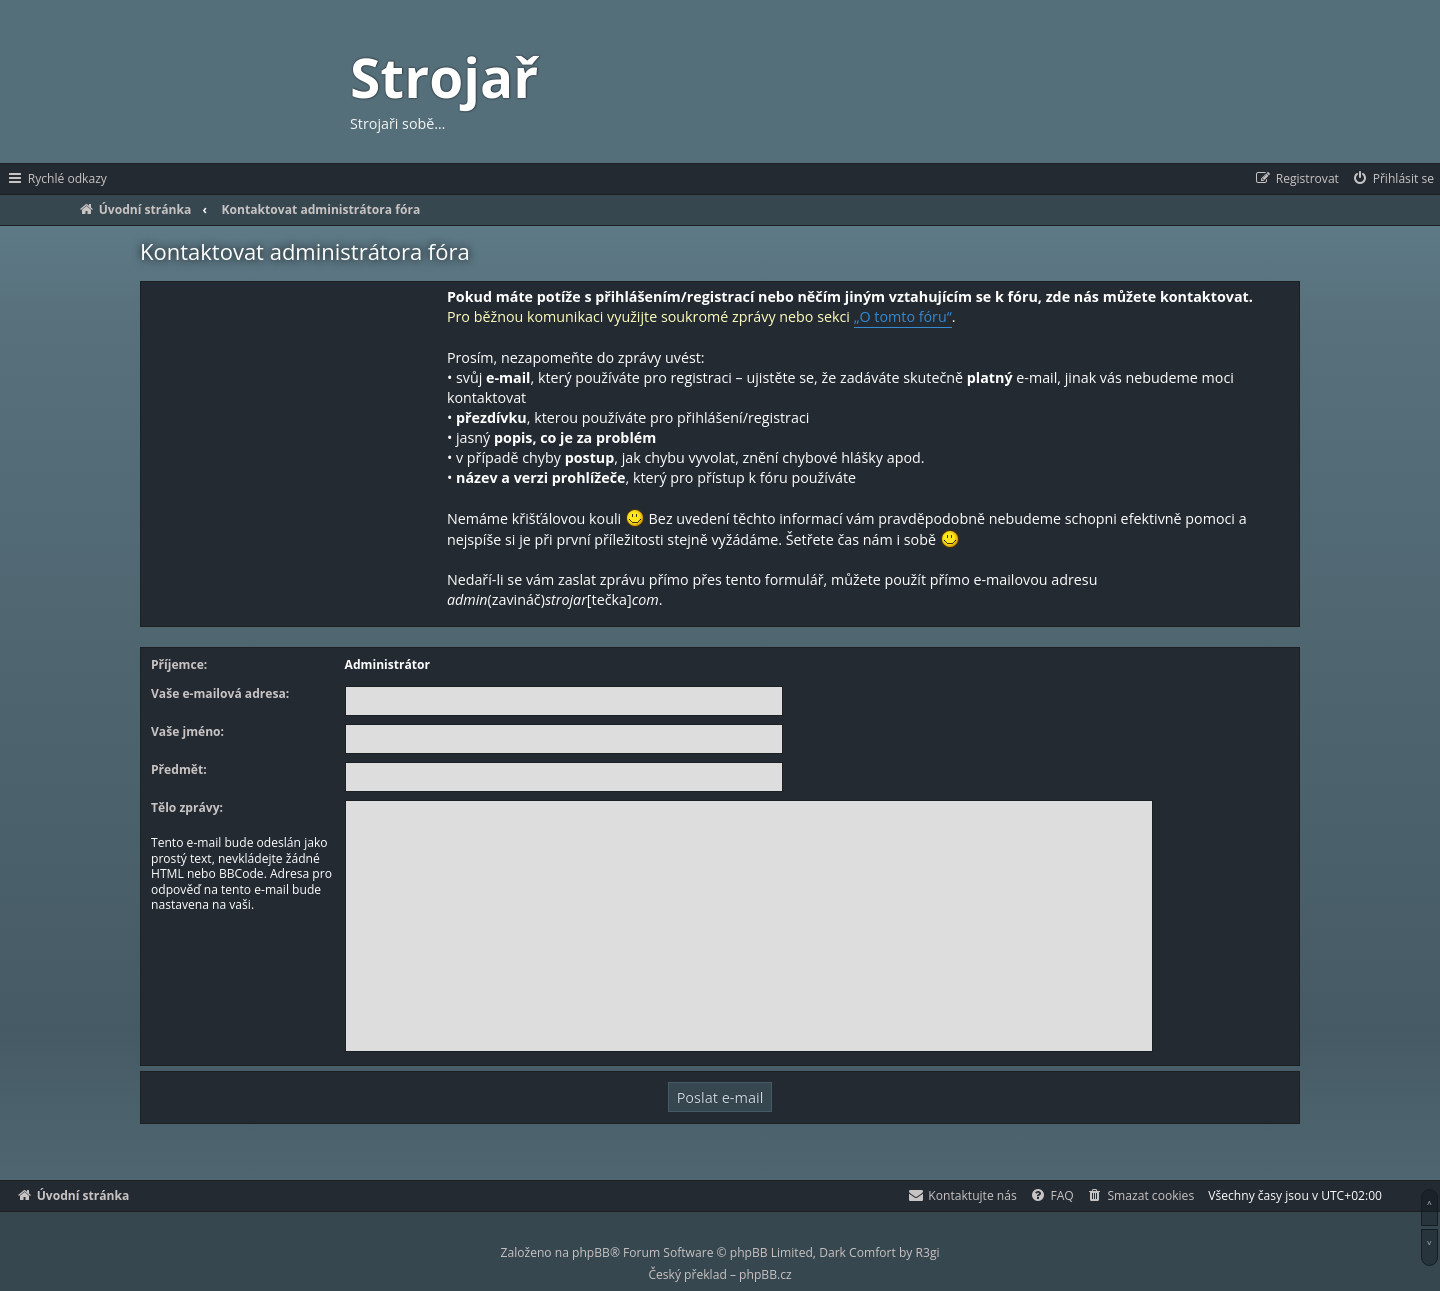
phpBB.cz (765, 1274)
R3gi (928, 1252)
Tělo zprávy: (187, 808)
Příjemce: (179, 665)
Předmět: (179, 770)
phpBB (591, 1252)
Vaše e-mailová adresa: (220, 694)
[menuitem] (1392, 179)
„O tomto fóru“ (903, 316)
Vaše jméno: (187, 732)
